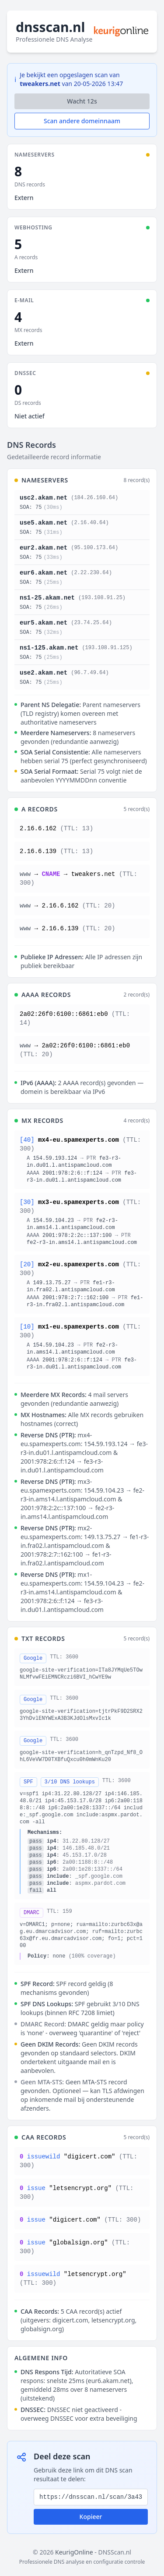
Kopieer (91, 2516)
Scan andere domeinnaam (82, 121)
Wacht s (82, 101)
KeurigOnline (74, 2552)
